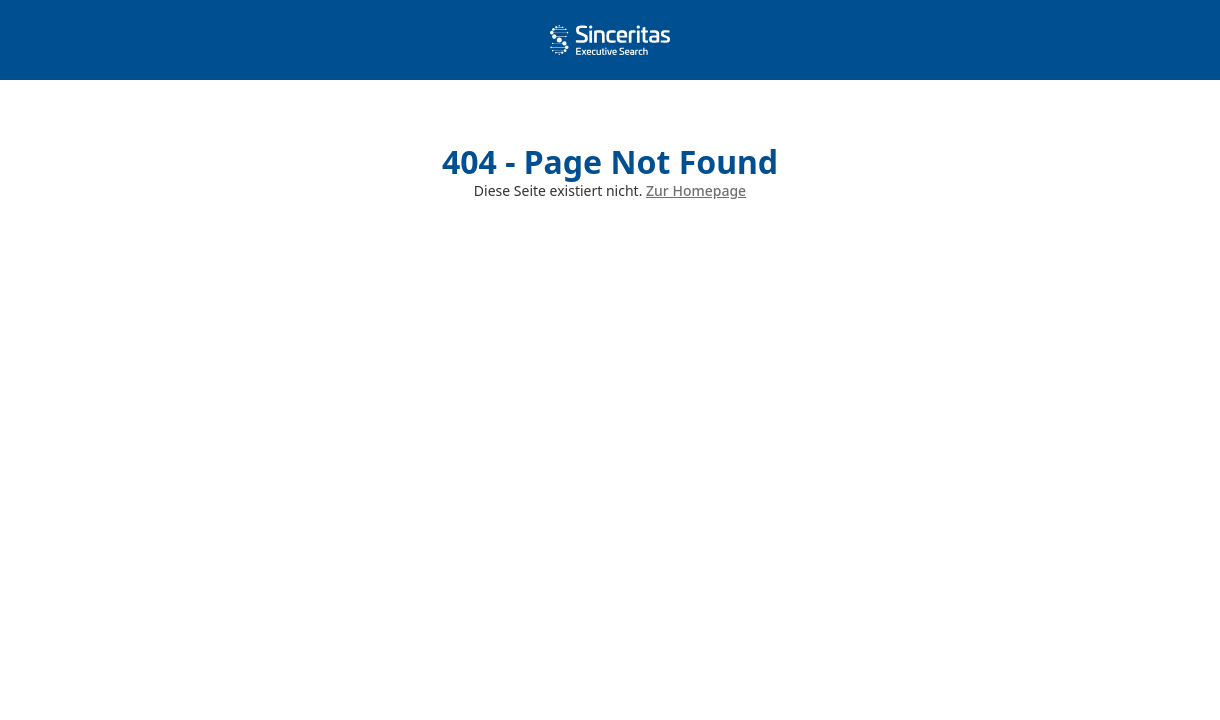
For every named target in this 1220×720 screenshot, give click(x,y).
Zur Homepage (696, 190)
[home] (610, 40)
